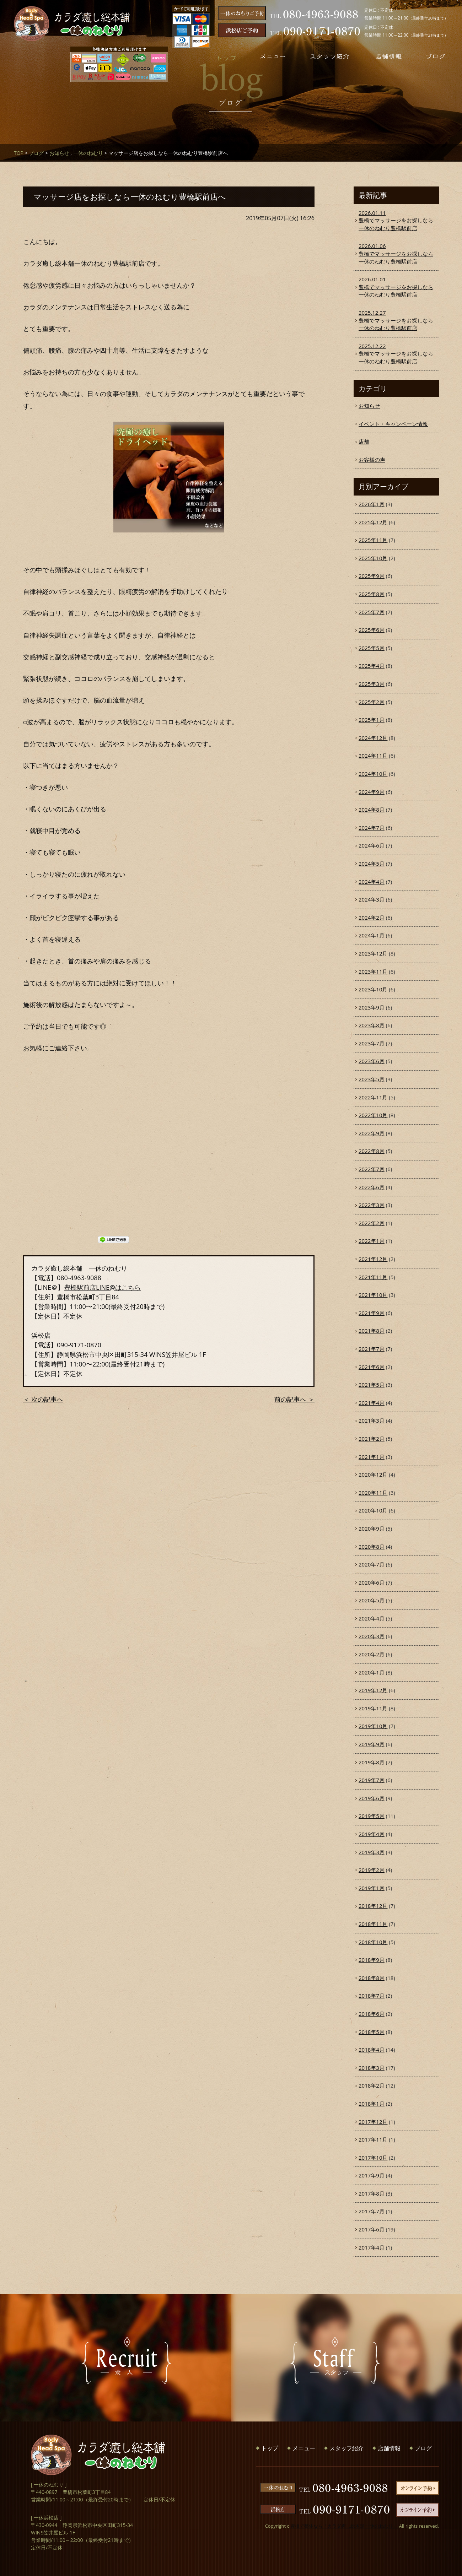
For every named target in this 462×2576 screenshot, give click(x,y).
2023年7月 (372, 1043)
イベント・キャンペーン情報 (393, 423)
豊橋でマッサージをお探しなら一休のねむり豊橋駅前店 (396, 220)
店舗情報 (389, 2448)
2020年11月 (373, 1492)
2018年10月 (373, 1941)
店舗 (364, 441)
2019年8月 (372, 1762)
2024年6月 (372, 845)
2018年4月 (372, 2049)
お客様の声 (372, 459)
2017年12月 (373, 2121)
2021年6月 (372, 1366)
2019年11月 (373, 1708)
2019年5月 (372, 1815)
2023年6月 (372, 1061)
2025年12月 (373, 522)
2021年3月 (372, 1420)
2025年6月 (372, 629)
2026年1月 (372, 504)
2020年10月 (373, 1510)
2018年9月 (372, 1959)
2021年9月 (372, 1312)
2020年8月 (372, 1546)
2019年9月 (372, 1744)
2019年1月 (372, 1888)
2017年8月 (372, 2193)
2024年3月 (372, 899)
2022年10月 (373, 1115)
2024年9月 (372, 791)
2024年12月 (373, 737)
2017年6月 (372, 2229)
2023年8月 (372, 1025)
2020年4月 (372, 1618)
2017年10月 (373, 2157)
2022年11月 (373, 1097)
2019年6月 (372, 1798)
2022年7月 (372, 1169)
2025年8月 (372, 593)
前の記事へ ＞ (294, 1399)
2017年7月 (372, 2211)
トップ (269, 2448)
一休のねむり (88, 153)
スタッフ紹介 (346, 2448)
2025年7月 (372, 612)
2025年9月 (372, 575)
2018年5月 (372, 2031)
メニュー (303, 2448)
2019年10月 (373, 1726)
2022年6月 (372, 1187)
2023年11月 (373, 971)
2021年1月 (372, 1456)
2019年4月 (372, 1834)
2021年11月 (373, 1277)
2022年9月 (372, 1133)
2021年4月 (372, 1402)
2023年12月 (373, 953)
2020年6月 (372, 1582)
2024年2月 (372, 917)
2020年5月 (372, 1600)
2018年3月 (372, 2067)
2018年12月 (373, 1905)
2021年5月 (372, 1384)
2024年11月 (373, 755)
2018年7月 (372, 1995)
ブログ (36, 153)
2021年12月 (373, 1258)
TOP (18, 153)
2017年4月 (372, 2247)
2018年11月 (373, 1923)
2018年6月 (372, 2013)
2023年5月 (372, 1079)
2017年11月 (373, 2139)
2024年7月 (372, 827)
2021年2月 (372, 1438)
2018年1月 (372, 2103)
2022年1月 (372, 1240)
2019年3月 (372, 1852)
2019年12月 (373, 1690)
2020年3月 (372, 1636)
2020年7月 (372, 1564)
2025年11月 (373, 539)
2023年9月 (372, 1007)
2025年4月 (372, 665)
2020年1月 (372, 1672)
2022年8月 (372, 1150)
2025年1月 (372, 719)
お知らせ (59, 153)
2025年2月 (372, 701)
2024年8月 (372, 809)
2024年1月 (372, 935)
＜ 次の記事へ (43, 1399)
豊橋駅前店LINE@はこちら (102, 1287)
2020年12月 (373, 1474)
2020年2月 (372, 1654)
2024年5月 (372, 863)
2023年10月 (373, 989)
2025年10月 (373, 558)
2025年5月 (372, 647)
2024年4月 (372, 881)
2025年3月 (372, 683)
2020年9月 (372, 1528)
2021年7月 (372, 1348)
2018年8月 (372, 1977)
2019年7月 (372, 1780)
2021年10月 (373, 1294)
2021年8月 (372, 1330)
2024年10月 (373, 773)
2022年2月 (372, 1223)
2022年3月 (372, 1204)
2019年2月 (372, 1869)
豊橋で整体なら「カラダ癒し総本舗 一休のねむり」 (344, 2526)
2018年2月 (372, 2085)
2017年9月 (372, 2175)
